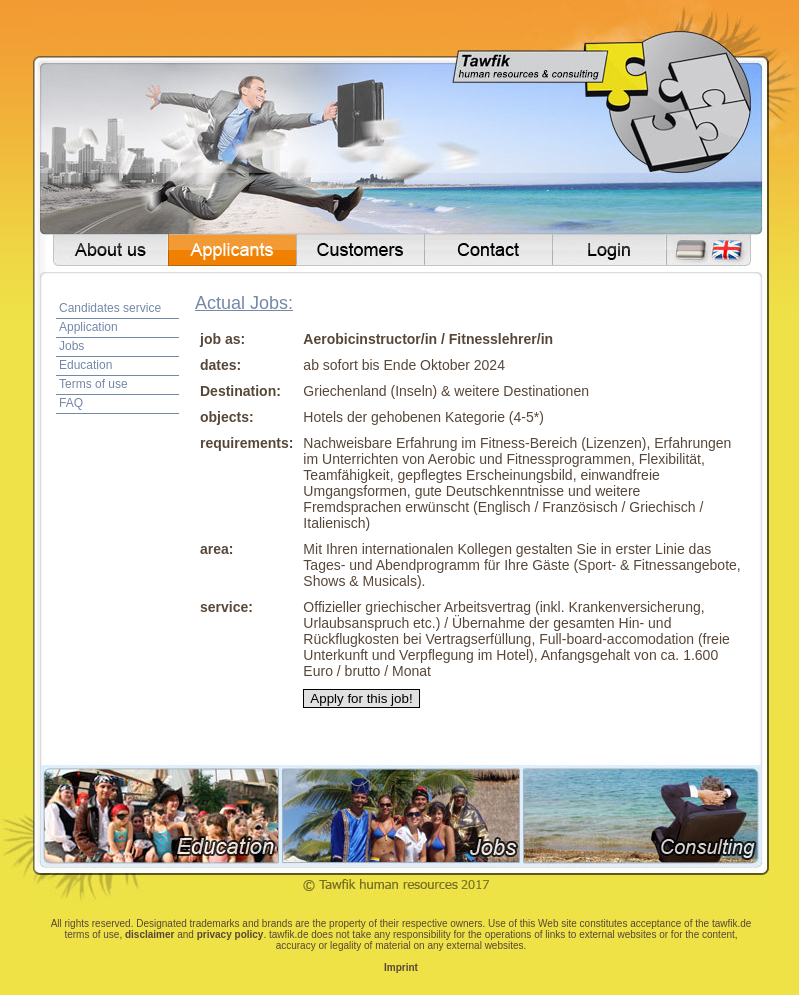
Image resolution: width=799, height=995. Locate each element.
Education (85, 365)
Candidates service (110, 308)
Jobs (71, 346)
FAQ (71, 403)
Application (88, 327)
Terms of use (93, 384)
